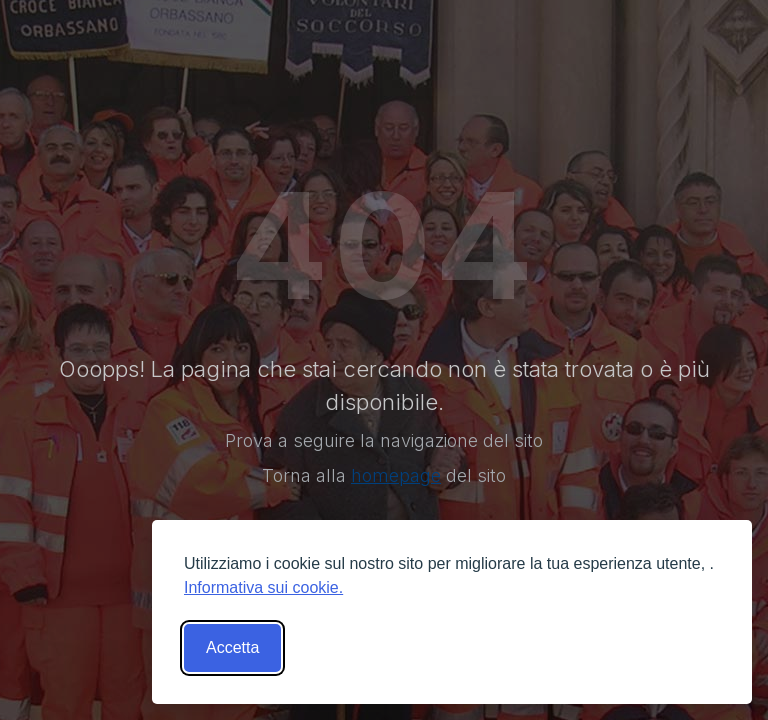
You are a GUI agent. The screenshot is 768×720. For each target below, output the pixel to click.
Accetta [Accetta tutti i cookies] (232, 647)
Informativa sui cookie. (263, 587)
